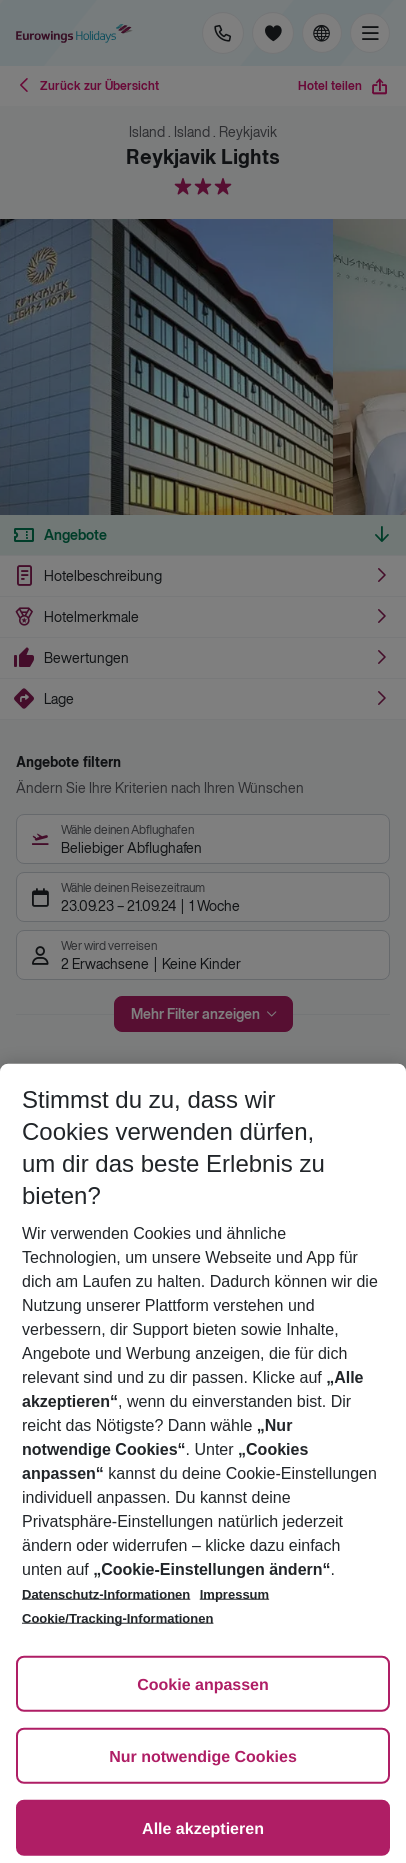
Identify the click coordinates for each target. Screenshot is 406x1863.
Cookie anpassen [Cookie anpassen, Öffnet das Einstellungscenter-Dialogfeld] (203, 1685)
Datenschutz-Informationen (106, 1594)
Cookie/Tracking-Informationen (117, 1618)
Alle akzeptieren (203, 1829)
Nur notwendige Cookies (203, 1757)
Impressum (234, 1594)
